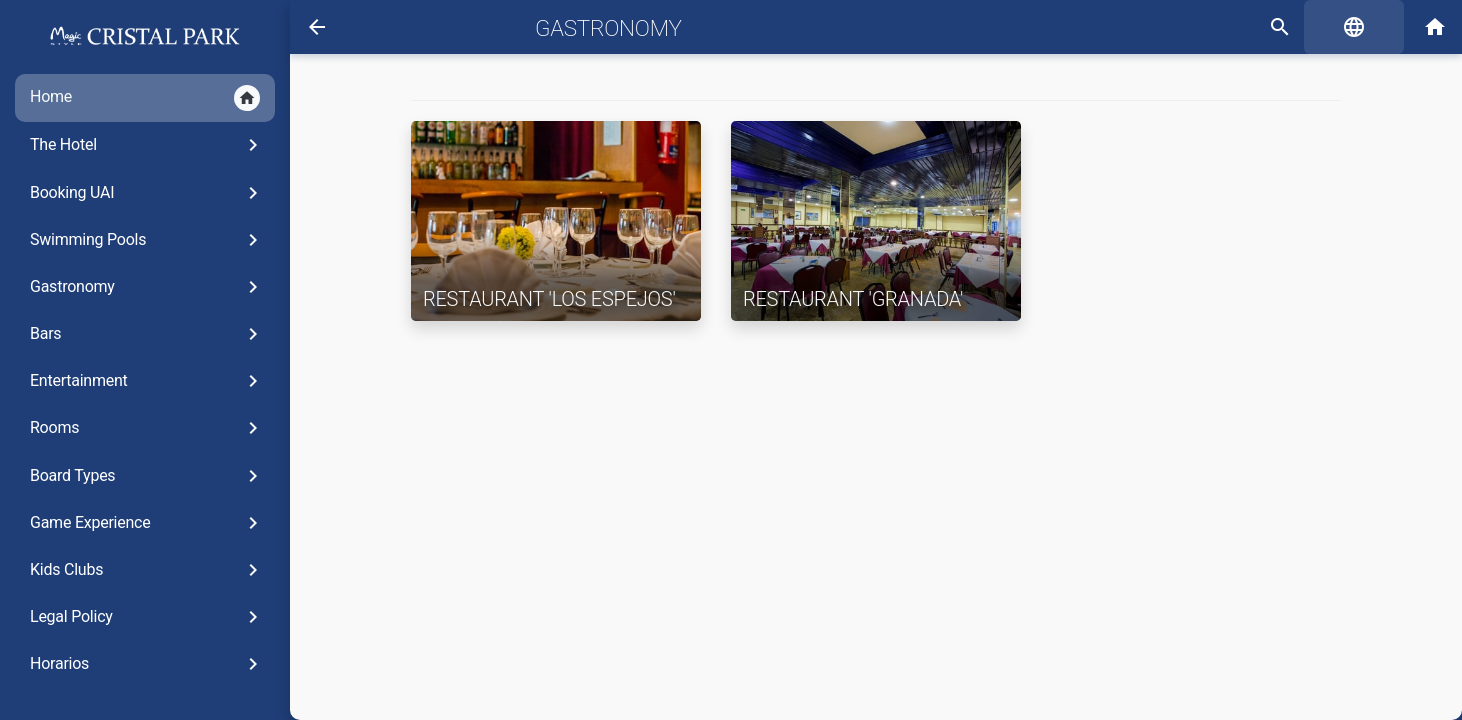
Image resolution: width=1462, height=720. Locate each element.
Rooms (147, 428)
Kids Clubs (147, 570)
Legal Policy (147, 617)
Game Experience (147, 523)
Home (145, 98)
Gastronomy (147, 287)
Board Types (147, 476)
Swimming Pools (147, 240)
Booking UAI (147, 193)
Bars (147, 334)
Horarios (147, 664)
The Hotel (147, 145)
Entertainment (147, 381)
